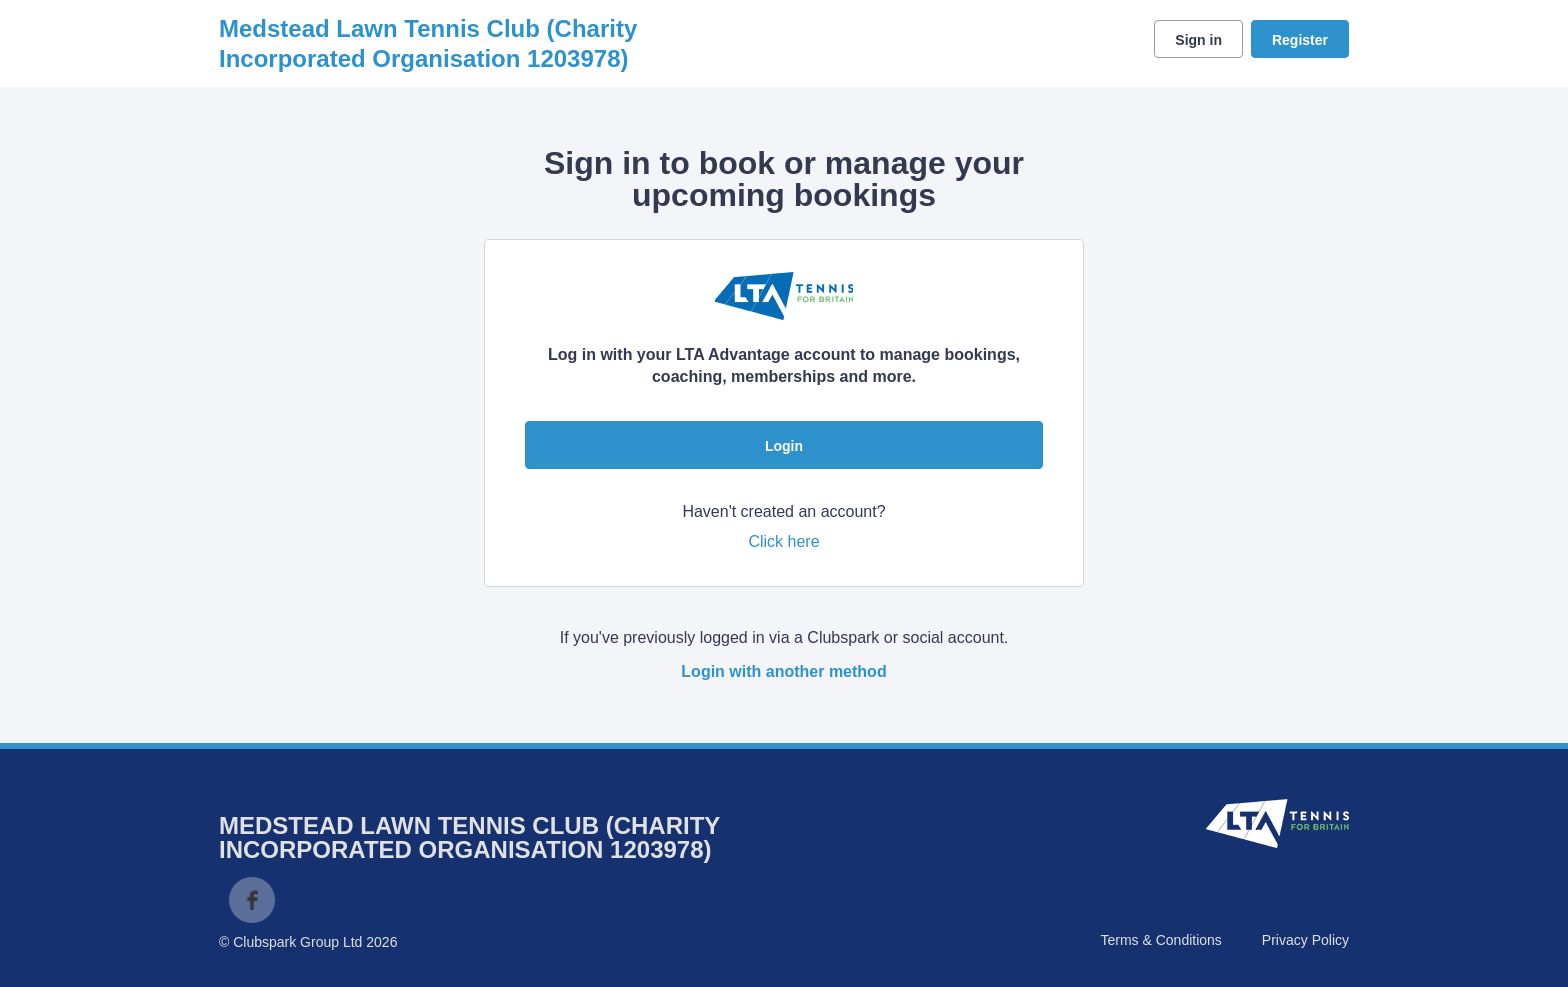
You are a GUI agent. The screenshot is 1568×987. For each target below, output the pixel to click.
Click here (783, 541)
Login (784, 446)
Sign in (1198, 40)
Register (1300, 40)
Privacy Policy (1305, 940)
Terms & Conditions (1160, 940)
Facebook (252, 900)
